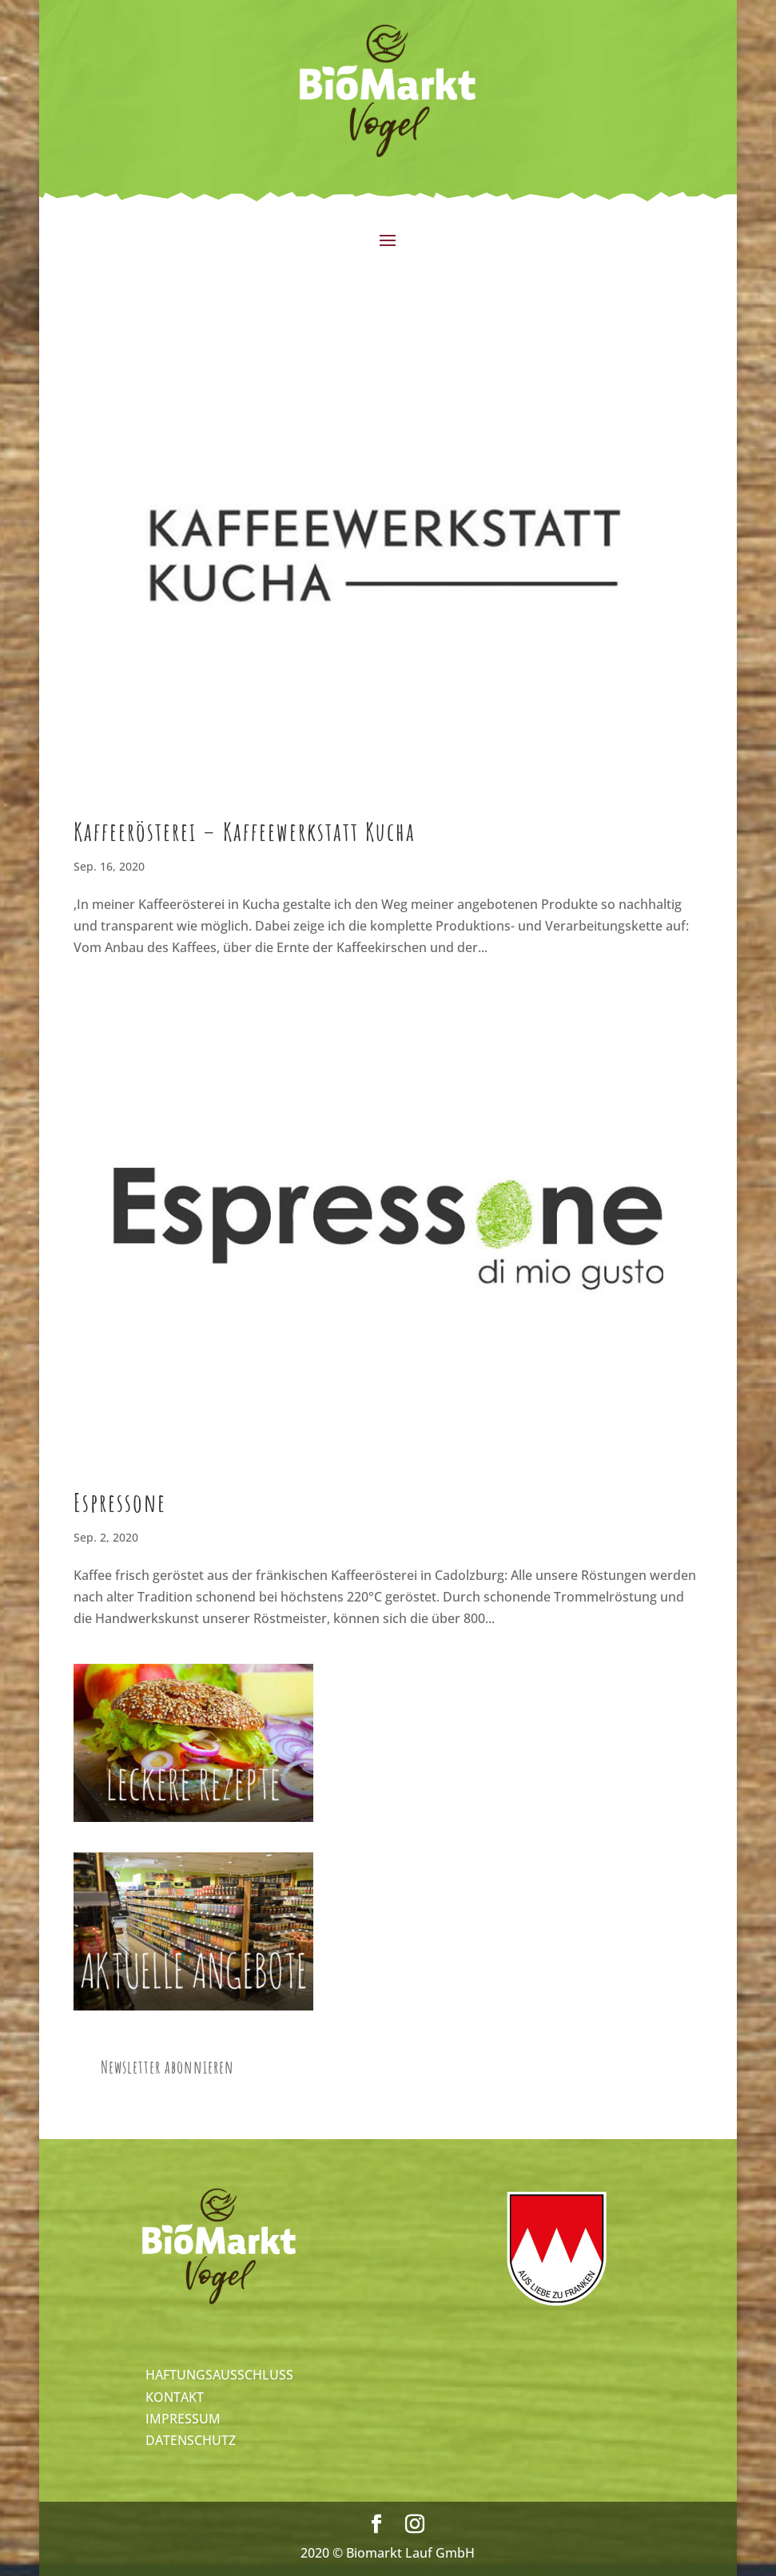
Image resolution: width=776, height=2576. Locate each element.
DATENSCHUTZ (190, 2440)
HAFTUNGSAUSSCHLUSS (219, 2374)
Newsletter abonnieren (167, 2067)
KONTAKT (174, 2397)
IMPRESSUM (183, 2418)
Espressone (120, 1502)
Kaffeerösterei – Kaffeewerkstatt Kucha (245, 831)
